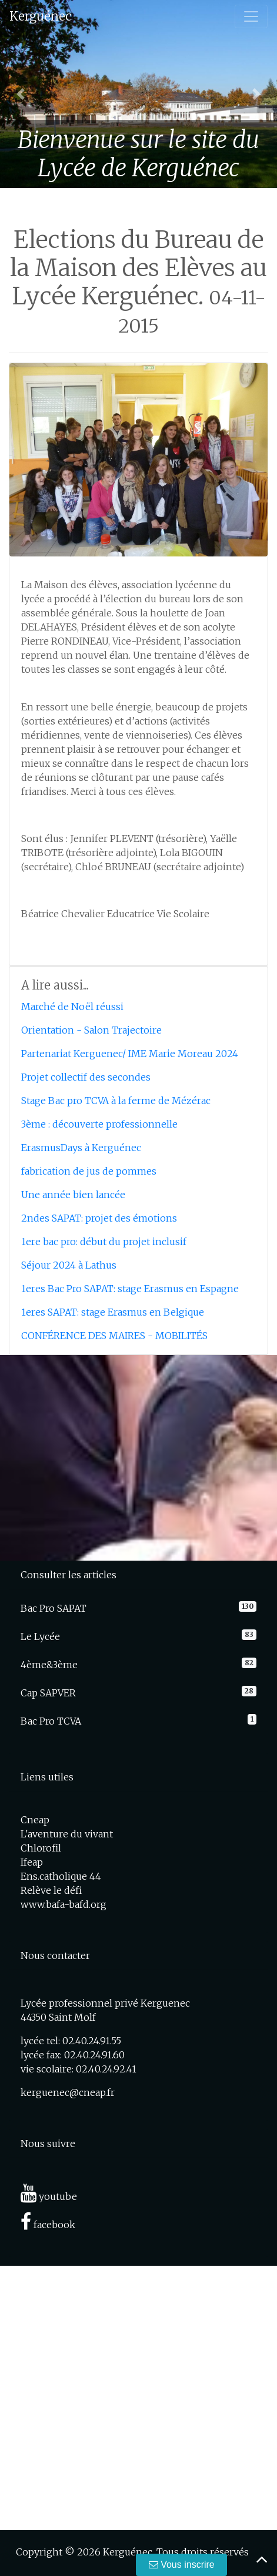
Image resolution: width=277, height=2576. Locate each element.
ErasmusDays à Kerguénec (81, 1147)
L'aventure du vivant (67, 1834)
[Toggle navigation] (251, 16)
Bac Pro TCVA (51, 1721)
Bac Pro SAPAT (53, 1608)
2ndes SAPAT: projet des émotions (99, 1218)
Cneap (35, 1820)
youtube (49, 2196)
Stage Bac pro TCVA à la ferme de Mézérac (116, 1100)
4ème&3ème (49, 1665)
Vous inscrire (182, 2565)
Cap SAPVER (48, 1693)
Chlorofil (41, 1848)
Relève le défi (51, 1890)
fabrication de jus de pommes (88, 1171)
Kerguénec (40, 16)
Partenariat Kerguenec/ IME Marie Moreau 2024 (129, 1053)
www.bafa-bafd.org (63, 1904)
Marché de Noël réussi (72, 1006)
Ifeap (32, 1862)
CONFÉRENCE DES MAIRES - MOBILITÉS (114, 1335)
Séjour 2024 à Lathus (68, 1265)
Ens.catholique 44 (61, 1876)
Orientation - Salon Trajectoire (91, 1030)
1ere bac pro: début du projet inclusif (103, 1241)
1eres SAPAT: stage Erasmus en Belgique (112, 1312)
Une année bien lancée (73, 1194)
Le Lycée (40, 1636)
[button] (21, 94)
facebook (48, 2224)
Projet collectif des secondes (86, 1077)
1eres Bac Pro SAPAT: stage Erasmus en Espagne (130, 1288)
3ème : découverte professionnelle (99, 1124)
